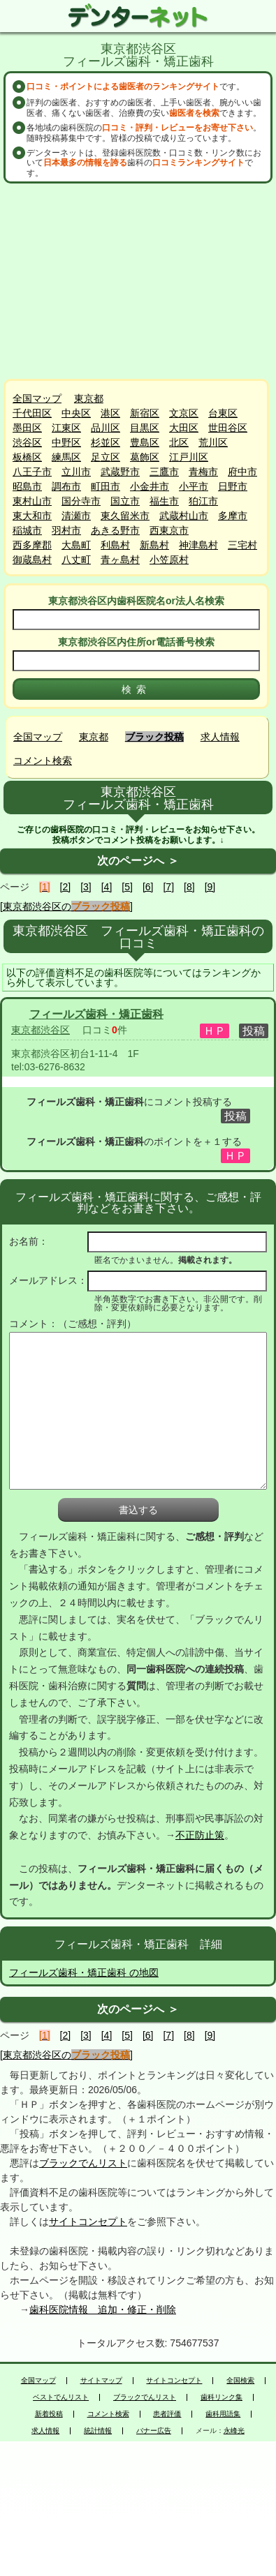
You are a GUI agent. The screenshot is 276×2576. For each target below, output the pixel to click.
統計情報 (98, 2430)
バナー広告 (153, 2430)
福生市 (164, 501)
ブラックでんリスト (83, 2163)
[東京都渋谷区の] (66, 906)
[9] (210, 886)
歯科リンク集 (221, 2397)
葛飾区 (144, 457)
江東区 (66, 427)
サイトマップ (101, 2380)
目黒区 (144, 427)
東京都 (88, 398)
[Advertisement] (139, 281)
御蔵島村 (32, 559)
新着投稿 (49, 2414)
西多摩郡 (32, 545)
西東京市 (169, 530)
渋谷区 (27, 442)
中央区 (76, 413)
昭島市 (27, 486)
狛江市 (203, 501)
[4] (106, 886)
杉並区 (105, 442)
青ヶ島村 (120, 559)
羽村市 (66, 530)
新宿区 (144, 413)
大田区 (183, 427)
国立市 (125, 501)
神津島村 (198, 545)
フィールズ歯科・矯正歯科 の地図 (84, 1972)
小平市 (193, 486)
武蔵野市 (120, 471)
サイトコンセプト (88, 2221)
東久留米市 (125, 515)
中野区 (66, 442)
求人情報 (220, 736)
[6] (148, 886)
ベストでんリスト (61, 2397)
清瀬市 (76, 515)
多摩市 (232, 515)
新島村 (154, 545)
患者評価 (167, 2414)
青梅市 (203, 471)
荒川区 (213, 442)
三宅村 (242, 545)
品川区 (105, 427)
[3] (86, 886)
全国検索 (240, 2380)
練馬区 (66, 457)
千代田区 (32, 413)
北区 (179, 442)
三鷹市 (164, 471)
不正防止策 (199, 1835)
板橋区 (27, 457)
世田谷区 (227, 427)
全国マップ (37, 398)
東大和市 (32, 515)
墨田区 (27, 427)
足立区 (105, 457)
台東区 (223, 413)
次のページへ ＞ (137, 861)
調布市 (66, 486)
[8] (189, 886)
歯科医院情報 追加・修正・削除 (102, 2309)
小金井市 (149, 486)
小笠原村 (169, 559)
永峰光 (234, 2430)
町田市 (105, 486)
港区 (110, 413)
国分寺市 (81, 501)
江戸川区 (188, 457)
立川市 (76, 471)
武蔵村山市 (183, 515)
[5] (127, 886)
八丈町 (76, 559)
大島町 (76, 545)
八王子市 (32, 471)
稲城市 (27, 530)
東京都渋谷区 (40, 1029)
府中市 (242, 471)
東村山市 (32, 501)
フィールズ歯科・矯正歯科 (96, 1014)
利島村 (115, 545)
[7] (168, 886)
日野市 (232, 486)
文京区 (183, 413)
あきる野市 (115, 530)
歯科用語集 (222, 2414)
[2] (65, 886)
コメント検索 (42, 760)
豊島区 (144, 442)
